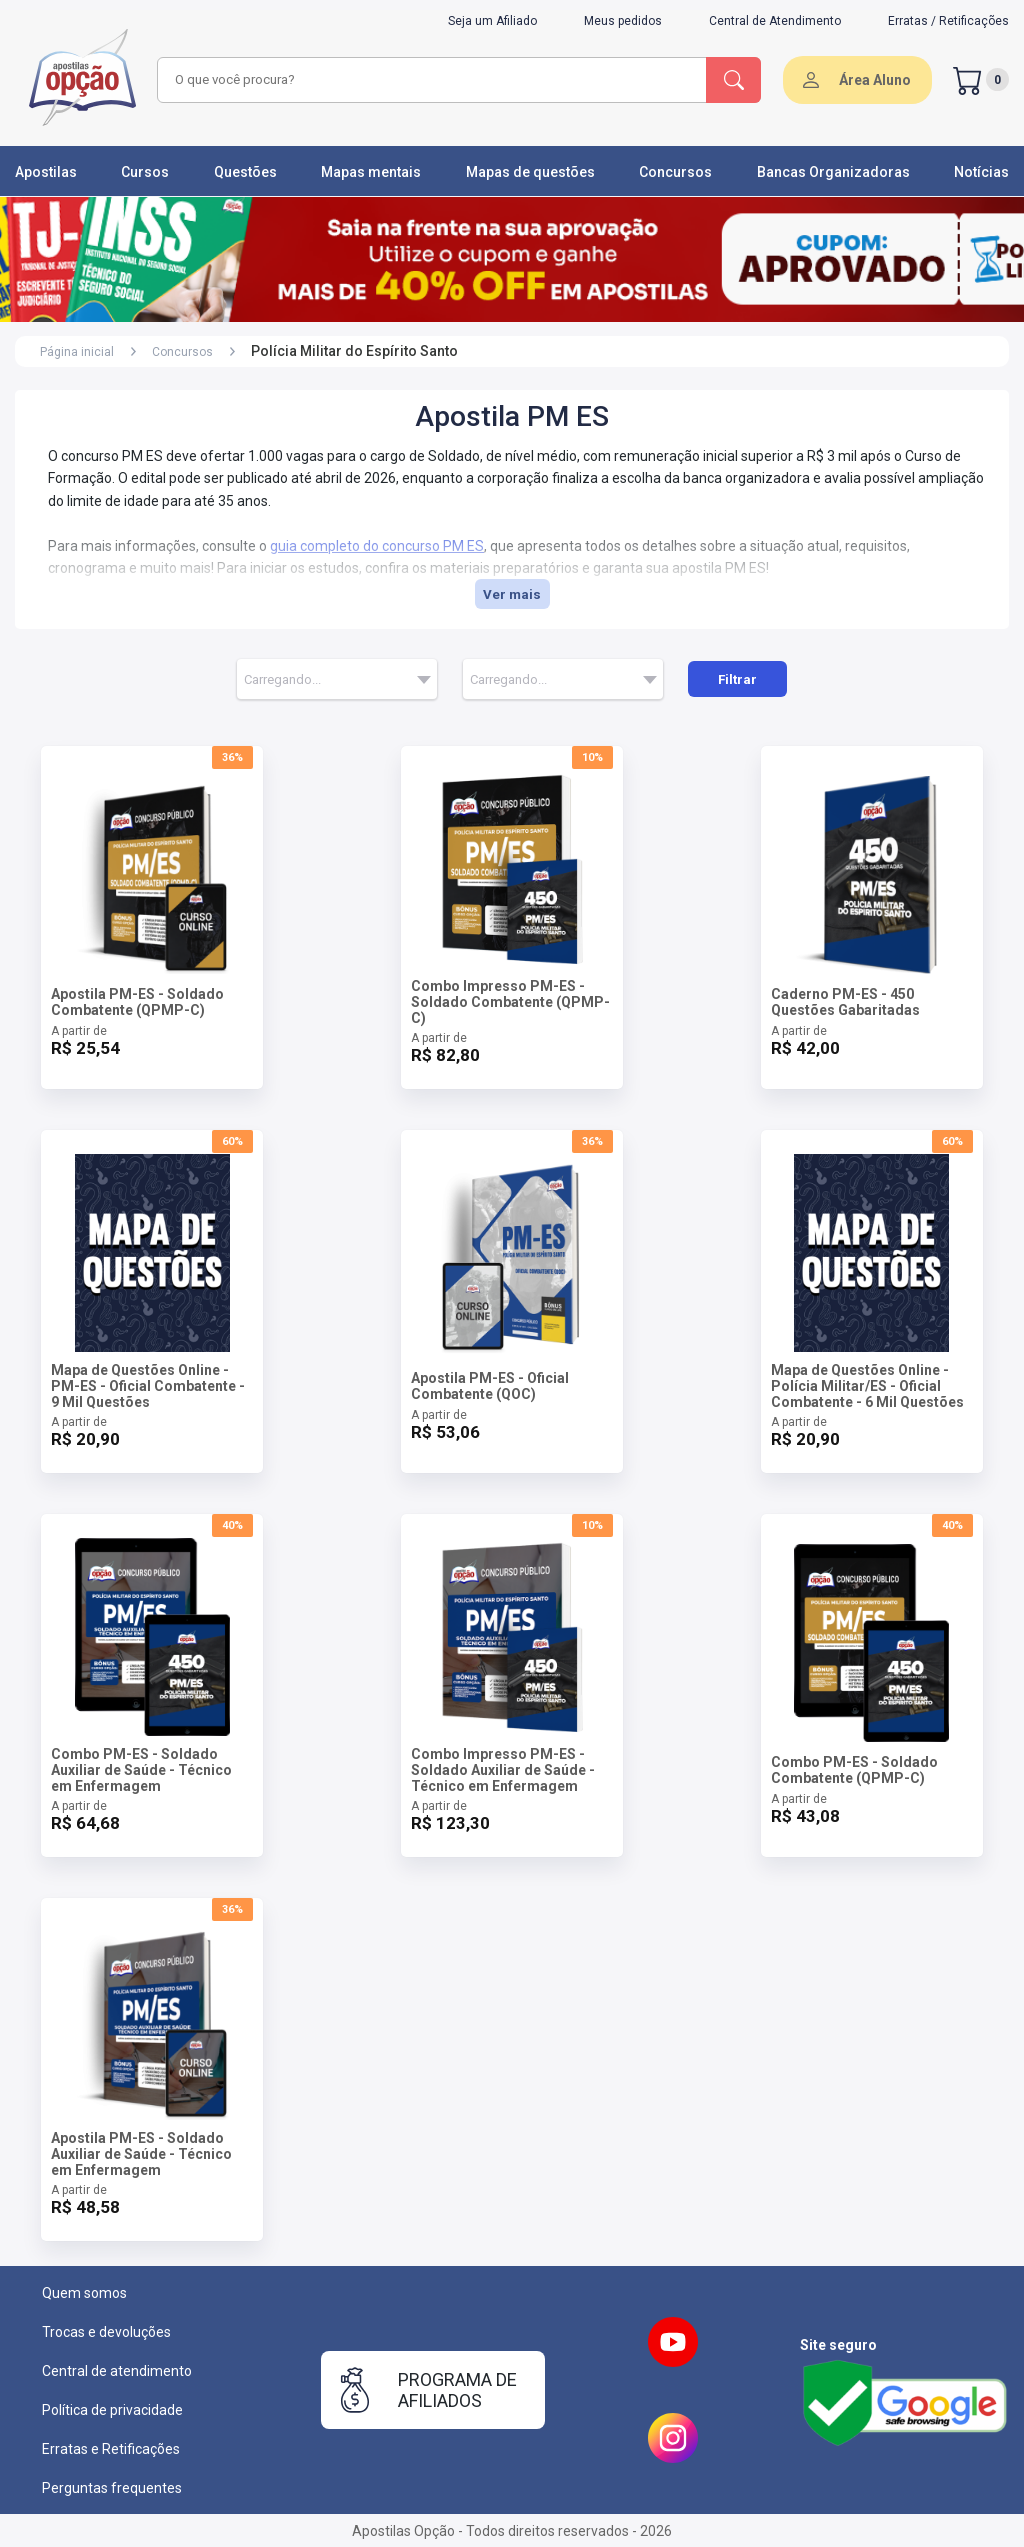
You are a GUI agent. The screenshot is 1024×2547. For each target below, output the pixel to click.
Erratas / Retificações (948, 21)
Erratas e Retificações (111, 2449)
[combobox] (429, 80)
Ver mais (512, 594)
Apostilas (46, 172)
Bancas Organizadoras (833, 172)
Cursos (145, 172)
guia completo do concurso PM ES (377, 546)
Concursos (675, 172)
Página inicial (77, 352)
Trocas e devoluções (106, 2332)
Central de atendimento (117, 2371)
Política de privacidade (112, 2410)
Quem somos (84, 2293)
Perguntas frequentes (112, 2488)
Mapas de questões (530, 172)
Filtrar (737, 679)
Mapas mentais (371, 172)
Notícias (981, 172)
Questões (245, 172)
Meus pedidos (623, 21)
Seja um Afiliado (492, 21)
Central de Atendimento (775, 21)
